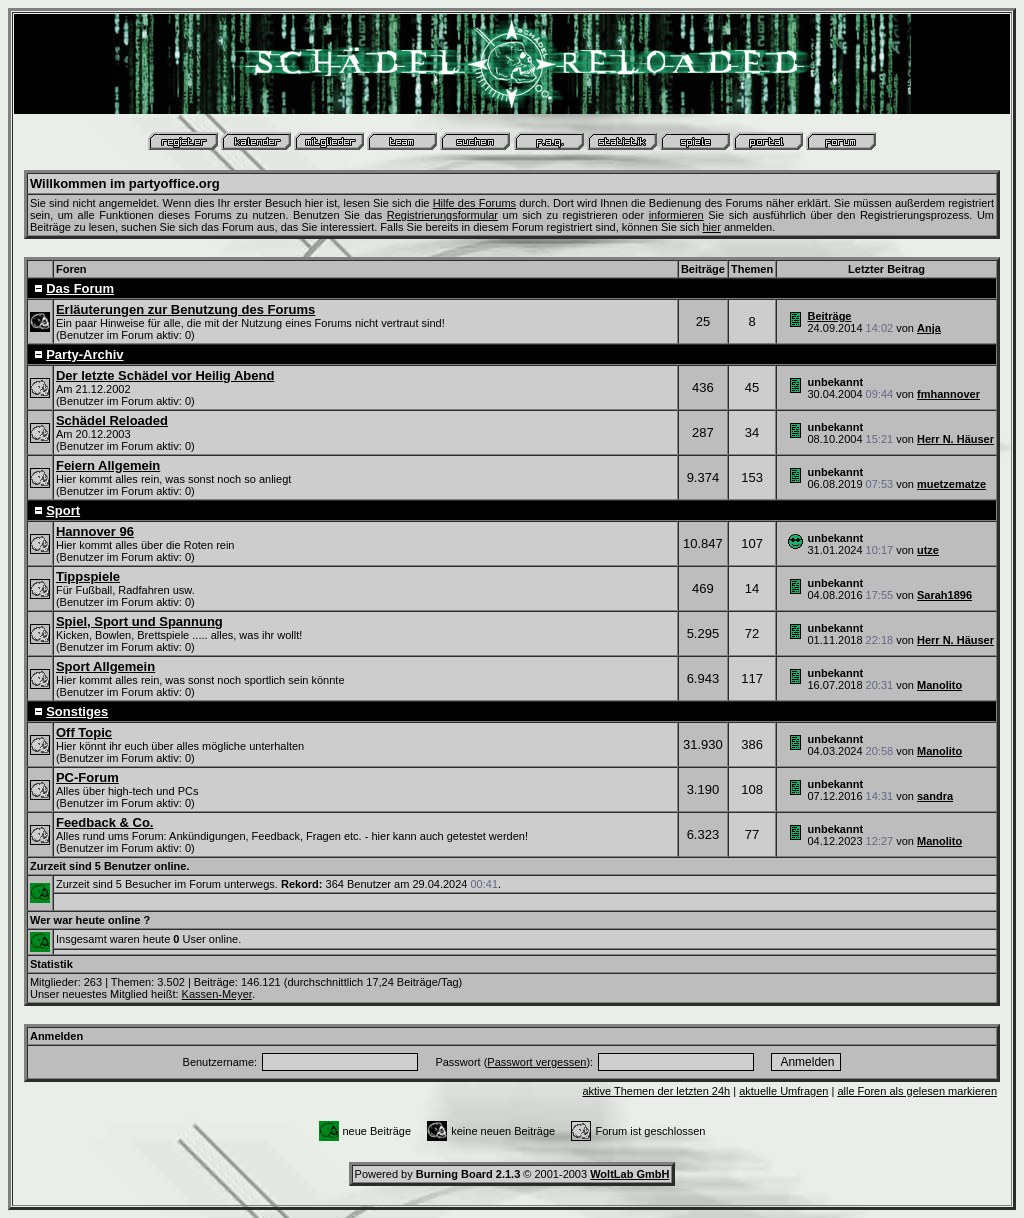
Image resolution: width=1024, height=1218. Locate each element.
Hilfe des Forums (474, 203)
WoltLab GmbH (629, 1174)
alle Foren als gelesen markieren (917, 1091)
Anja (929, 328)
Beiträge (829, 316)
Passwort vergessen (536, 1062)
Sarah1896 (944, 595)
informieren (676, 215)
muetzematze (951, 484)
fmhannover (948, 394)
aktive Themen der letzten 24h (656, 1091)
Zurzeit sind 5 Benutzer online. (110, 866)
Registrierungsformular (442, 215)
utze (928, 550)
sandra (935, 796)
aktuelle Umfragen (783, 1091)
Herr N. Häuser (955, 439)
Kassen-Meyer (217, 994)
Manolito (939, 685)
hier (711, 227)
